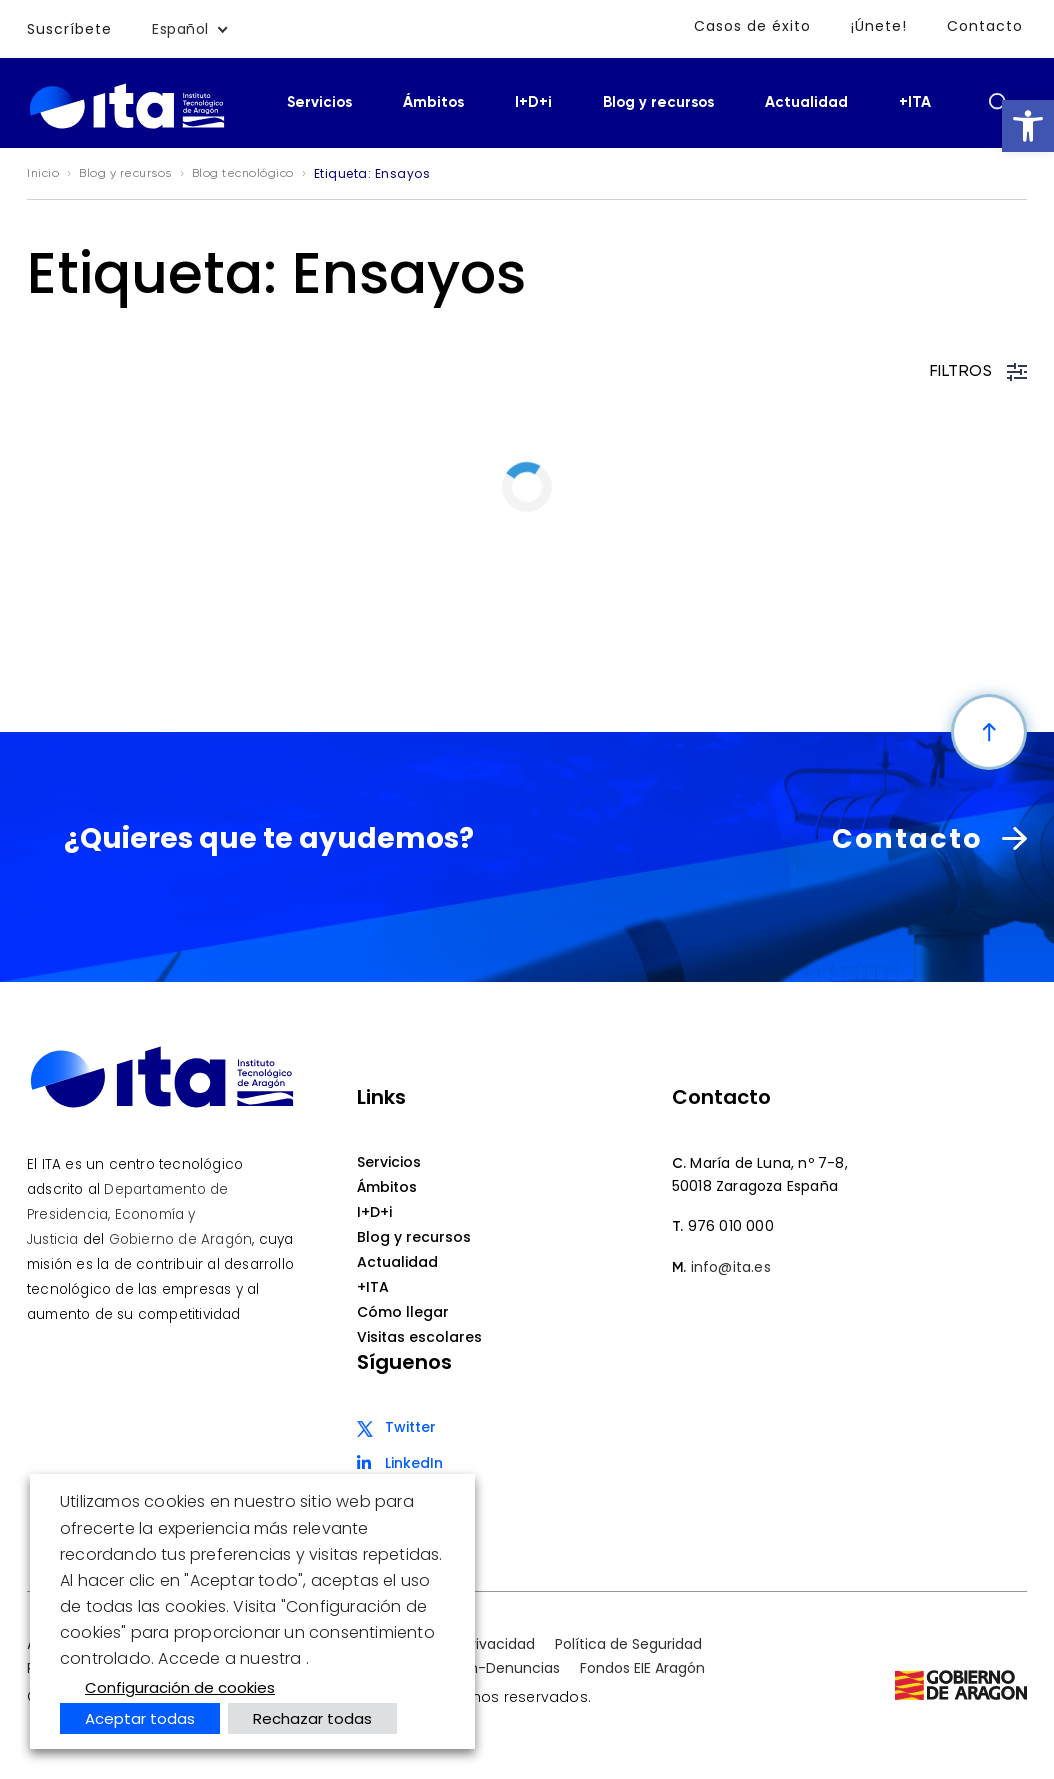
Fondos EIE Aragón (642, 1668)
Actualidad (806, 102)
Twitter (410, 1427)
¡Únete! (879, 26)
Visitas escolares (419, 1337)
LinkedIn (414, 1463)
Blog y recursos (658, 102)
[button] (1028, 126)
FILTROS (979, 372)
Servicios (319, 102)
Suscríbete (69, 29)
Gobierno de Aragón (181, 1239)
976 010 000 (731, 1226)
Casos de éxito (752, 26)
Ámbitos (433, 102)
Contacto (985, 26)
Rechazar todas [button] (312, 1718)
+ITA (915, 102)
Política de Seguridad (628, 1644)
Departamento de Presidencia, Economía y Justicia (127, 1214)
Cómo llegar (403, 1312)
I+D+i (533, 102)
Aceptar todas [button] (140, 1718)
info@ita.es (731, 1267)
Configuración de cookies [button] (180, 1687)
